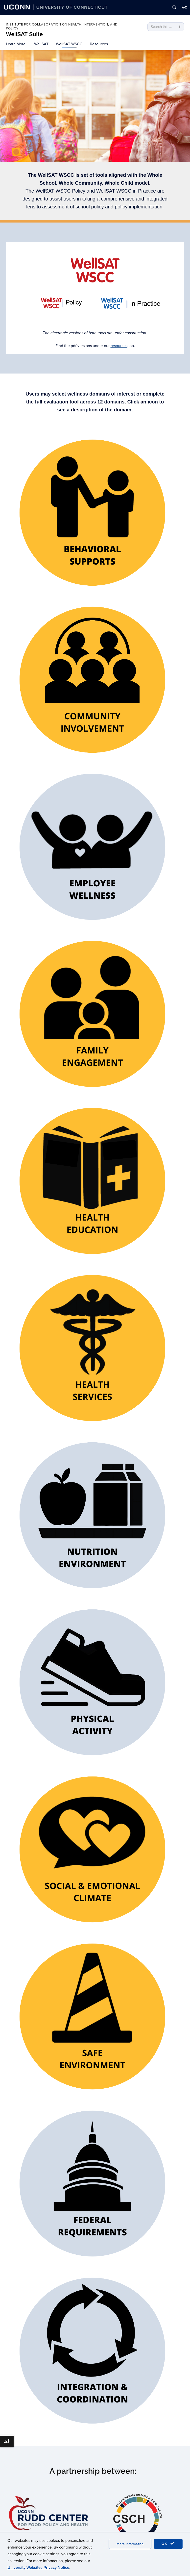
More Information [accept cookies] (130, 2544)
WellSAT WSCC (69, 44)
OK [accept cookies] (168, 2543)
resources (119, 345)
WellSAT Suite (24, 34)
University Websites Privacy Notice (38, 2567)
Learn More (15, 44)
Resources (99, 44)
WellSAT (41, 44)
